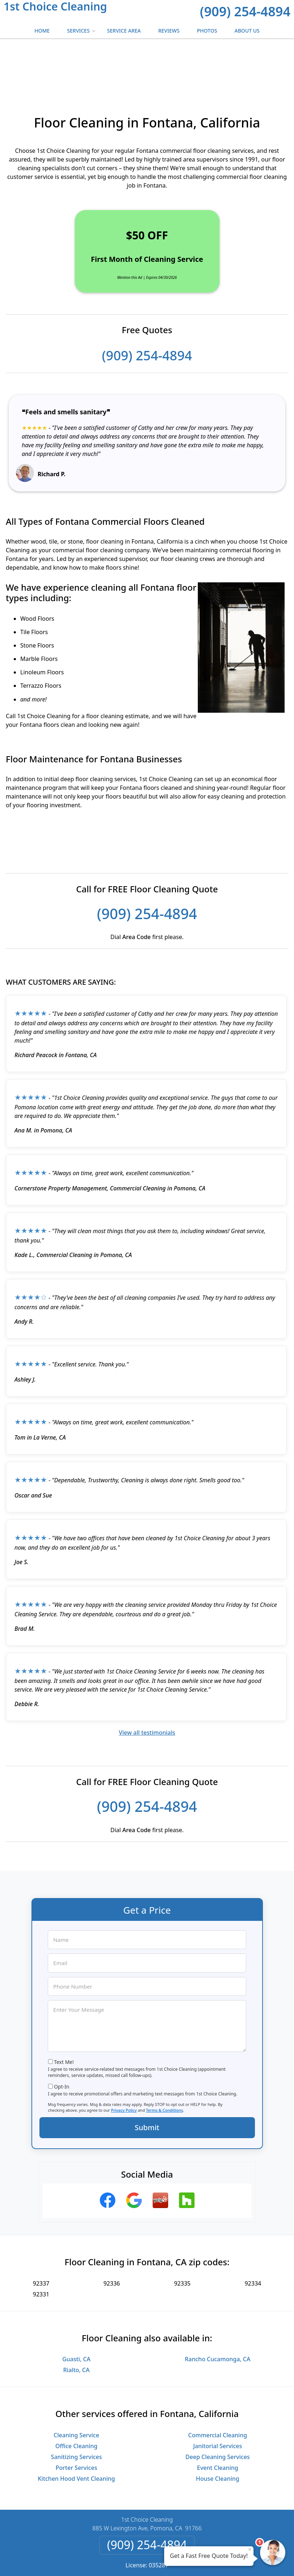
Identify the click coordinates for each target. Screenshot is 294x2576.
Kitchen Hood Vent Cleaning (76, 2432)
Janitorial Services (217, 2400)
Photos (207, 30)
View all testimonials (147, 1686)
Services (82, 32)
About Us (247, 30)
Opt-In (61, 2040)
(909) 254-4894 (245, 11)
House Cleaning (217, 2432)
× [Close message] (250, 2549)
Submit (147, 2081)
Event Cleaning (217, 2421)
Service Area (124, 30)
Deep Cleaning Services (218, 2410)
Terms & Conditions (164, 2063)
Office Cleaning (76, 2400)
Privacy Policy (124, 2063)
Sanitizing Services (76, 2410)
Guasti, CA (76, 2313)
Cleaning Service (76, 2389)
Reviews (168, 30)
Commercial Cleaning (217, 2389)
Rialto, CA (76, 2324)
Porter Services (76, 2421)
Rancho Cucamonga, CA (218, 2313)
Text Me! (64, 2015)
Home (42, 30)
